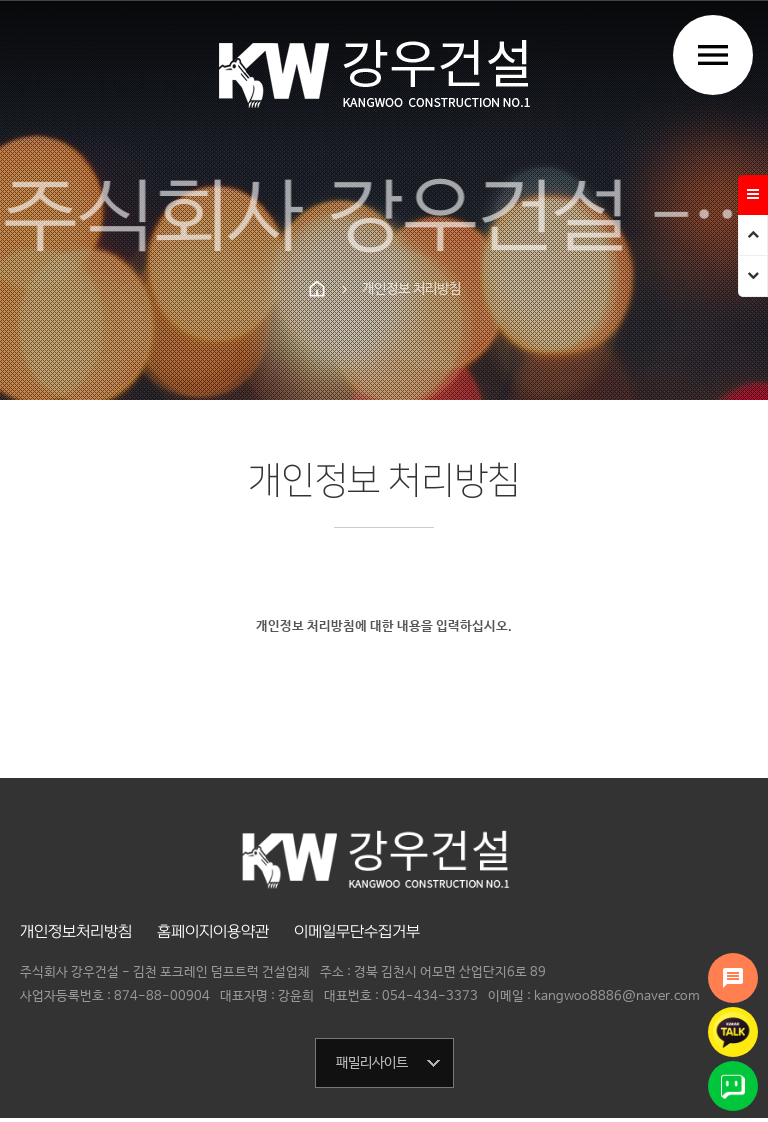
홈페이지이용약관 (213, 932)
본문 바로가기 (0, 0)
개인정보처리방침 (76, 932)
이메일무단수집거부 (357, 932)
